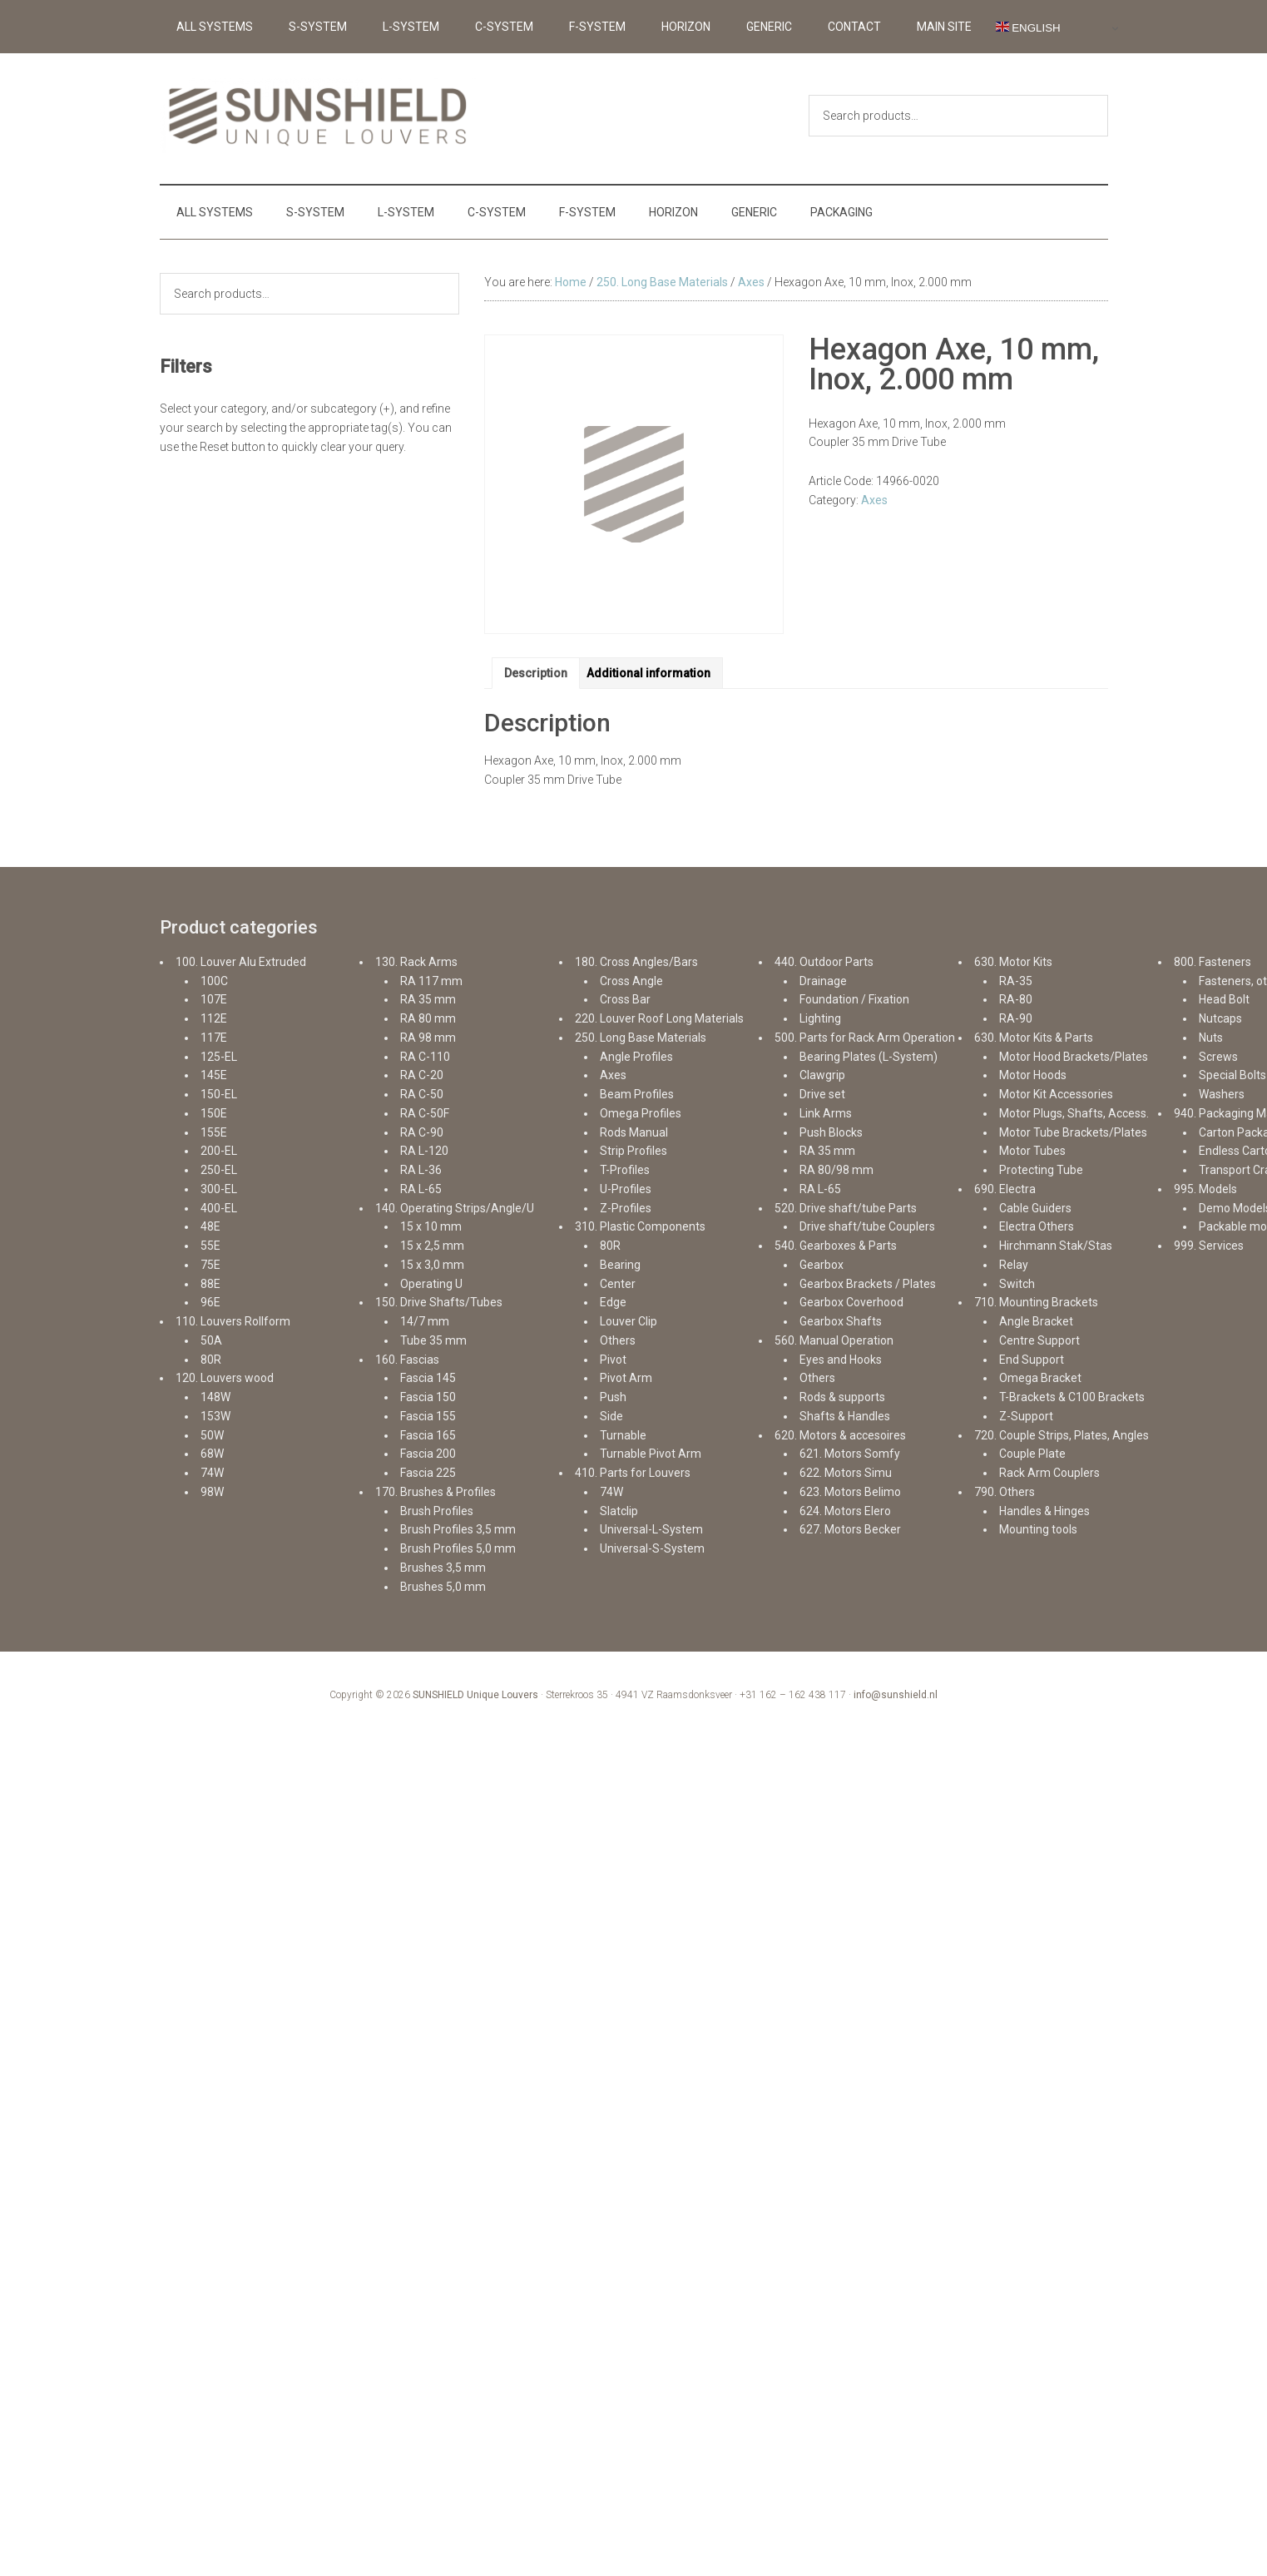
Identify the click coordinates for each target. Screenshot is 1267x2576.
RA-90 (1015, 1018)
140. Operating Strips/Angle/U (454, 1208)
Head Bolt (1224, 999)
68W (212, 1453)
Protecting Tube (1041, 1170)
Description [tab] (535, 673)
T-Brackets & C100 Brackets (1072, 1397)
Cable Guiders (1035, 1208)
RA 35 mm (428, 999)
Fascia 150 (428, 1397)
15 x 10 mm (431, 1226)
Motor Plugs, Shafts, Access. (1074, 1113)
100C (214, 981)
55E (210, 1245)
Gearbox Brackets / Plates (867, 1283)
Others (618, 1340)
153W (215, 1416)
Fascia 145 (428, 1378)
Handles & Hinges (1044, 1511)
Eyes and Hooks (840, 1359)
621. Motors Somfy (849, 1453)
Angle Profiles (636, 1056)
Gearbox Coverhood (851, 1302)
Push (613, 1397)
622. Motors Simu (845, 1472)
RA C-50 (421, 1094)
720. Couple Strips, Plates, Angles (1061, 1435)
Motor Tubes (1032, 1150)
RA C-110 (425, 1056)
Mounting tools (1038, 1529)
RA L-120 (424, 1150)
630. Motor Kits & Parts (1033, 1037)
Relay (1013, 1264)
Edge (613, 1302)
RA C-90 (421, 1132)
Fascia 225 (428, 1472)
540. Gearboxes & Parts (836, 1245)
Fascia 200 (428, 1453)
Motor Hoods (1033, 1075)
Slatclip (619, 1511)
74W (212, 1472)
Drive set (822, 1094)
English (1028, 27)
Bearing (620, 1264)
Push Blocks (831, 1132)
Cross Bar (625, 999)
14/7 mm (424, 1321)
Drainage (823, 981)
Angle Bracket (1036, 1321)
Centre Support (1039, 1340)
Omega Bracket (1040, 1378)
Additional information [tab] (648, 673)
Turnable (623, 1435)
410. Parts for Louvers (632, 1472)
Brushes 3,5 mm (443, 1567)
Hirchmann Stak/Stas (1055, 1245)
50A (211, 1340)
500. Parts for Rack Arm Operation (865, 1037)
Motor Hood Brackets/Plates (1073, 1056)
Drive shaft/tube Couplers (867, 1226)
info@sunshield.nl (896, 1695)
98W (212, 1492)
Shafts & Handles (844, 1416)
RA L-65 (421, 1189)
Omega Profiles (640, 1113)
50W (212, 1435)
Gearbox (821, 1264)
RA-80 (1015, 999)
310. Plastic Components (640, 1226)
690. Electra (1005, 1189)
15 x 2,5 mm (432, 1245)
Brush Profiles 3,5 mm (458, 1529)
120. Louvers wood (225, 1378)
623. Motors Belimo (850, 1492)
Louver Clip (628, 1321)
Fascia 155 (428, 1416)
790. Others (1004, 1492)
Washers (1222, 1094)
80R (210, 1359)
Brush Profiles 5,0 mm (458, 1548)
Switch (1017, 1283)
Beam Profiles (637, 1094)
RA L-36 (421, 1170)
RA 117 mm (431, 981)
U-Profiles (625, 1189)
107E (213, 999)
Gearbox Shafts (840, 1321)
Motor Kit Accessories (1056, 1094)
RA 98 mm (428, 1037)
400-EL (218, 1208)
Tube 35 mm (433, 1340)
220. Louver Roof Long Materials (659, 1018)
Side (611, 1416)
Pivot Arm (626, 1378)
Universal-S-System (652, 1548)
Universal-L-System (651, 1529)
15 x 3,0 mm (432, 1264)
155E (213, 1132)
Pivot (613, 1359)
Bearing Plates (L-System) (868, 1056)
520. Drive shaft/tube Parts (846, 1208)
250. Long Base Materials (662, 282)
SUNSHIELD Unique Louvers (475, 1695)
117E (213, 1037)
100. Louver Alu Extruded (241, 961)
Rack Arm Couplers (1049, 1472)
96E (210, 1302)
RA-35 (1015, 981)
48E (210, 1226)
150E (213, 1113)
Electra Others (1036, 1226)
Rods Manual (634, 1132)
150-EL (218, 1094)
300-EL (218, 1189)
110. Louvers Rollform (233, 1321)
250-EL (218, 1170)
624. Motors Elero (845, 1511)
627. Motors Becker (850, 1529)
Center (618, 1283)
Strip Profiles (633, 1150)
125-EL (218, 1056)
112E (213, 1018)
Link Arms (825, 1113)
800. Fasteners (1212, 961)
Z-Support (1026, 1416)
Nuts (1211, 1037)
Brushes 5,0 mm (443, 1586)
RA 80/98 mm (836, 1170)
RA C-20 (421, 1075)
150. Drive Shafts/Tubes (438, 1302)
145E (213, 1075)
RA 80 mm (428, 1018)
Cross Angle (631, 981)
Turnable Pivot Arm (650, 1453)
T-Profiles (625, 1170)
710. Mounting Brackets (1036, 1302)
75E (210, 1264)
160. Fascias (407, 1359)
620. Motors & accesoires (840, 1435)
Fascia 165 (428, 1435)
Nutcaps (1220, 1018)
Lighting (820, 1018)
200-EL (218, 1150)
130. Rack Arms (416, 961)
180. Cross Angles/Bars (636, 961)
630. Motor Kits (1013, 961)
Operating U (431, 1283)
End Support (1031, 1359)
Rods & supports (842, 1397)
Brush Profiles (436, 1511)
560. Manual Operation (834, 1340)
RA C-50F (424, 1113)
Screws (1218, 1056)
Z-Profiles (625, 1208)
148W (215, 1397)
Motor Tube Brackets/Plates (1073, 1132)
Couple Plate (1032, 1453)
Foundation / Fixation (854, 999)
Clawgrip (822, 1075)
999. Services (1209, 1245)
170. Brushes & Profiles (435, 1492)
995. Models (1205, 1189)
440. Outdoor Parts (824, 961)
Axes (751, 282)
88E (210, 1283)
